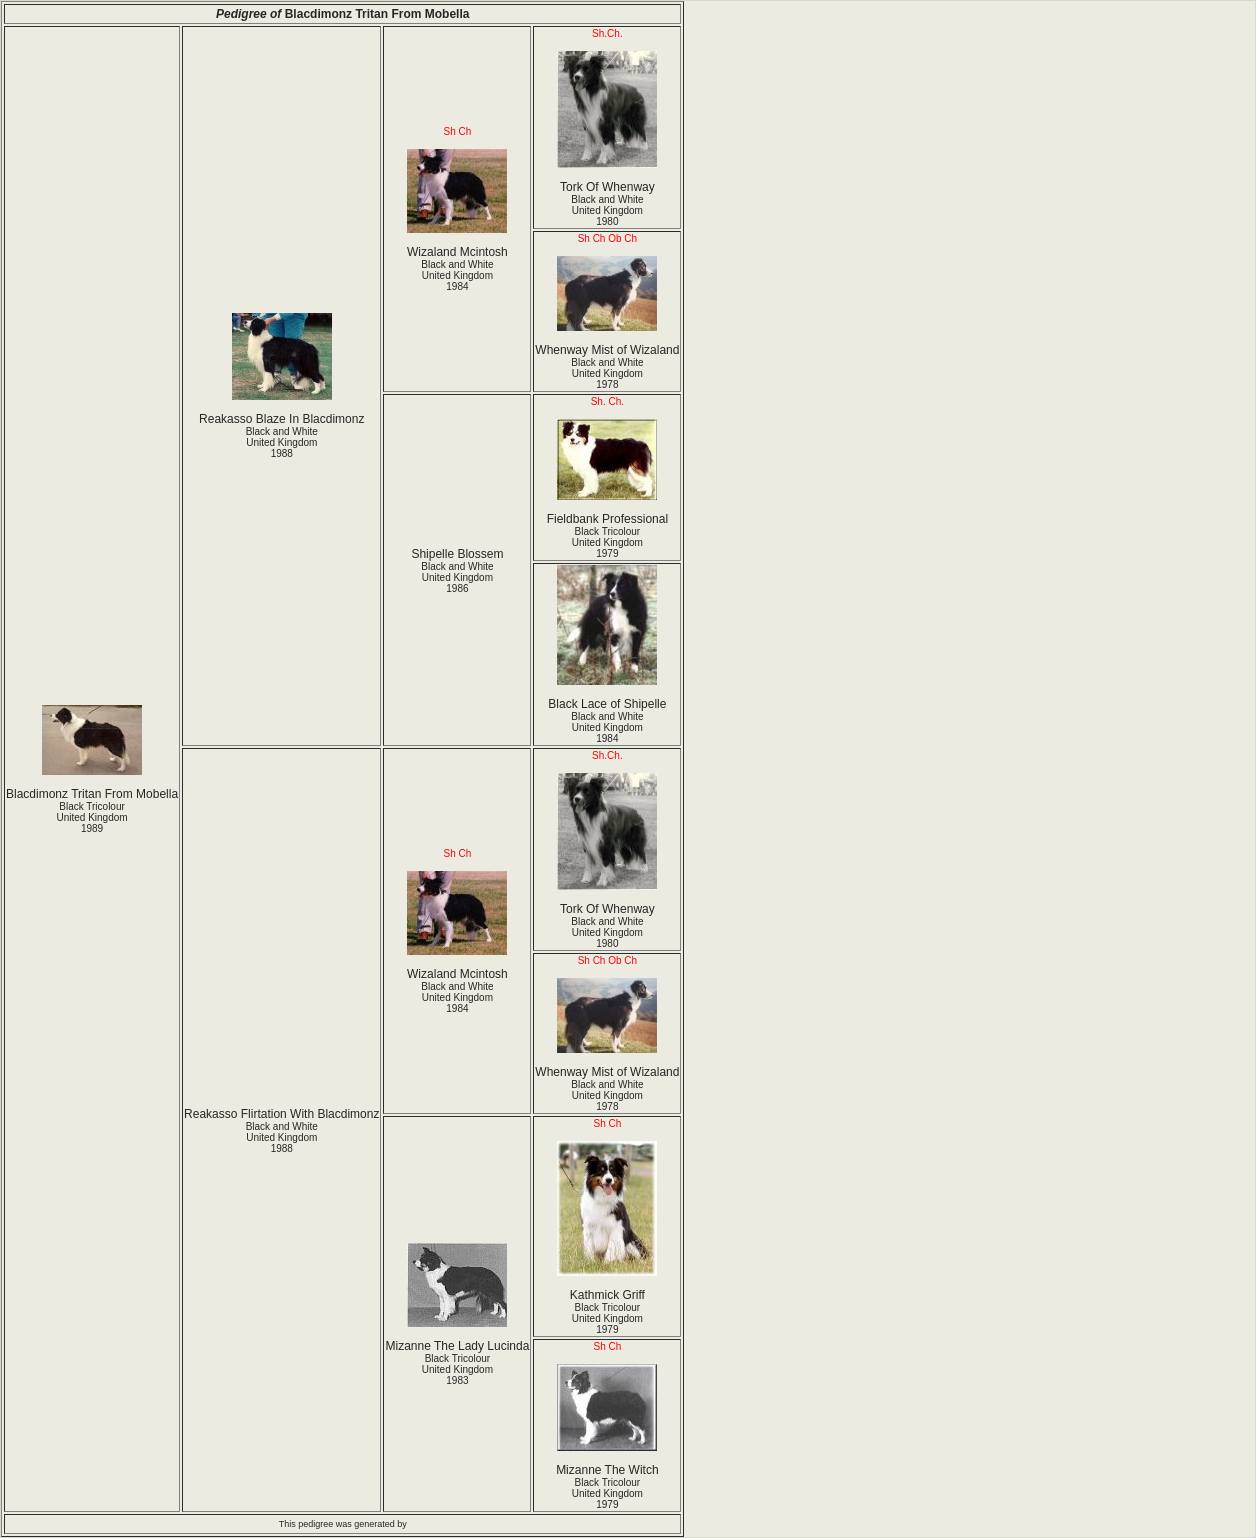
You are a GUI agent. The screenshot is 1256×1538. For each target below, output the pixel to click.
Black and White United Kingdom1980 (607, 210)
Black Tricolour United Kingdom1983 (457, 1369)
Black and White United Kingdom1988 (282, 442)
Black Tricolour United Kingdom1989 (91, 817)
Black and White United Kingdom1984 (457, 275)
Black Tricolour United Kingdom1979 (607, 542)
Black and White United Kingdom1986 (457, 577)
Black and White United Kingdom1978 (607, 373)
